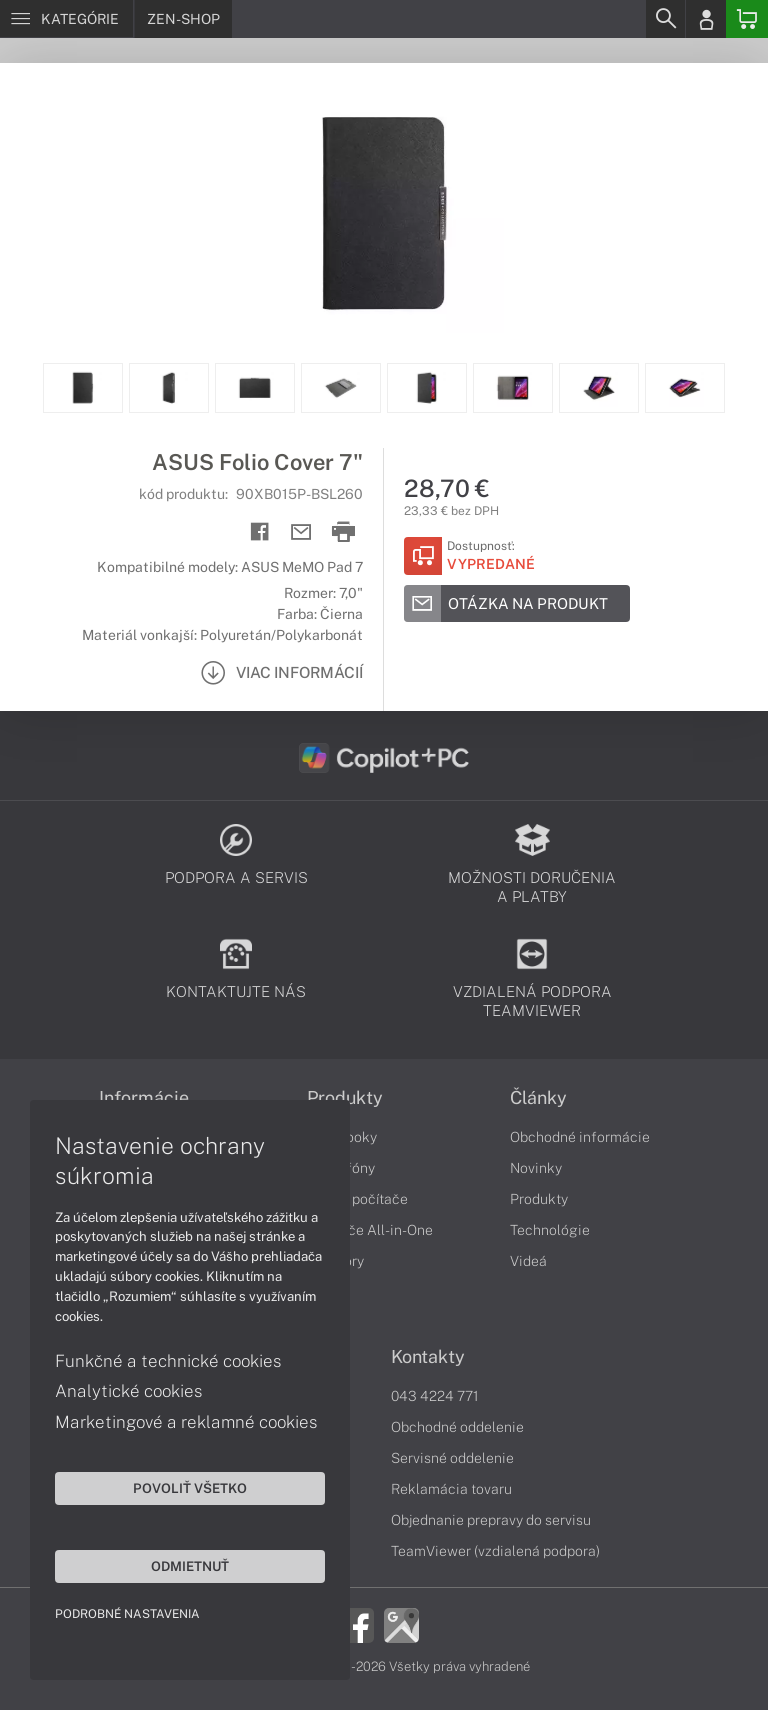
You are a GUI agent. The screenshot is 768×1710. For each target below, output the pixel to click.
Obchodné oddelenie (457, 1427)
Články (538, 1098)
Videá (528, 1261)
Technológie (550, 1230)
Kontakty (428, 1357)
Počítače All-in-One (370, 1230)
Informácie (144, 1098)
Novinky (536, 1168)
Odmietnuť (190, 1566)
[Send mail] (301, 532)
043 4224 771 (435, 1396)
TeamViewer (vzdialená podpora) (495, 1551)
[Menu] (66, 19)
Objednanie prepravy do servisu (491, 1520)
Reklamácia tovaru (451, 1489)
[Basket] (747, 19)
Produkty (345, 1098)
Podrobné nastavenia (127, 1614)
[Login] (706, 19)
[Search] (665, 19)
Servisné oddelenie (452, 1458)
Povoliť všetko (190, 1488)
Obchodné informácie (580, 1137)
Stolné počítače (357, 1199)
